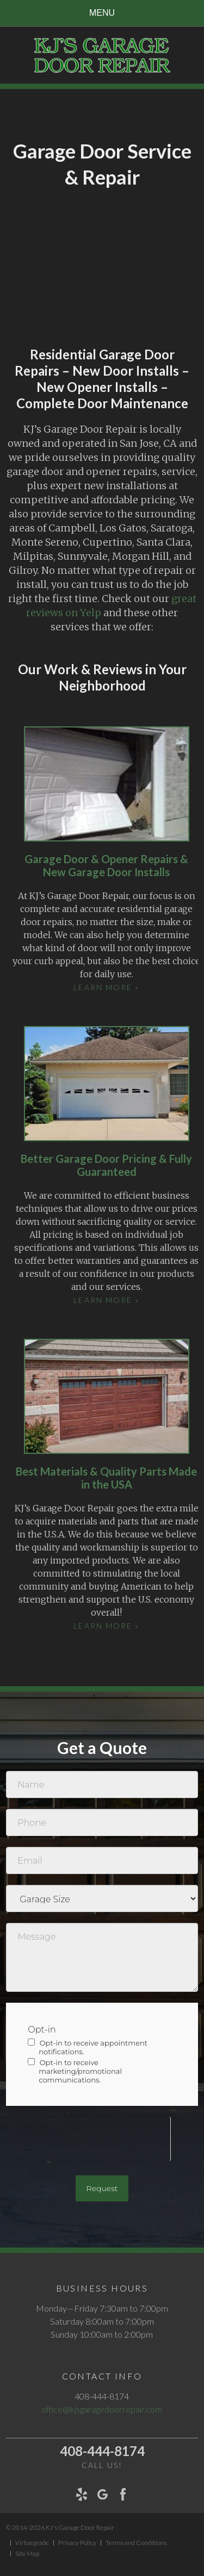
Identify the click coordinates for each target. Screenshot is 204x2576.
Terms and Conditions (136, 2543)
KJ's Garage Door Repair (80, 2527)
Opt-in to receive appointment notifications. (87, 2047)
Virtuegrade (32, 2543)
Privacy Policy (77, 2543)
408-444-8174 (102, 2451)
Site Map (27, 2553)
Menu (102, 12)
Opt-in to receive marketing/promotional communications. (75, 2071)
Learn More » (106, 987)
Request (102, 2188)
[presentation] (88, 2138)
